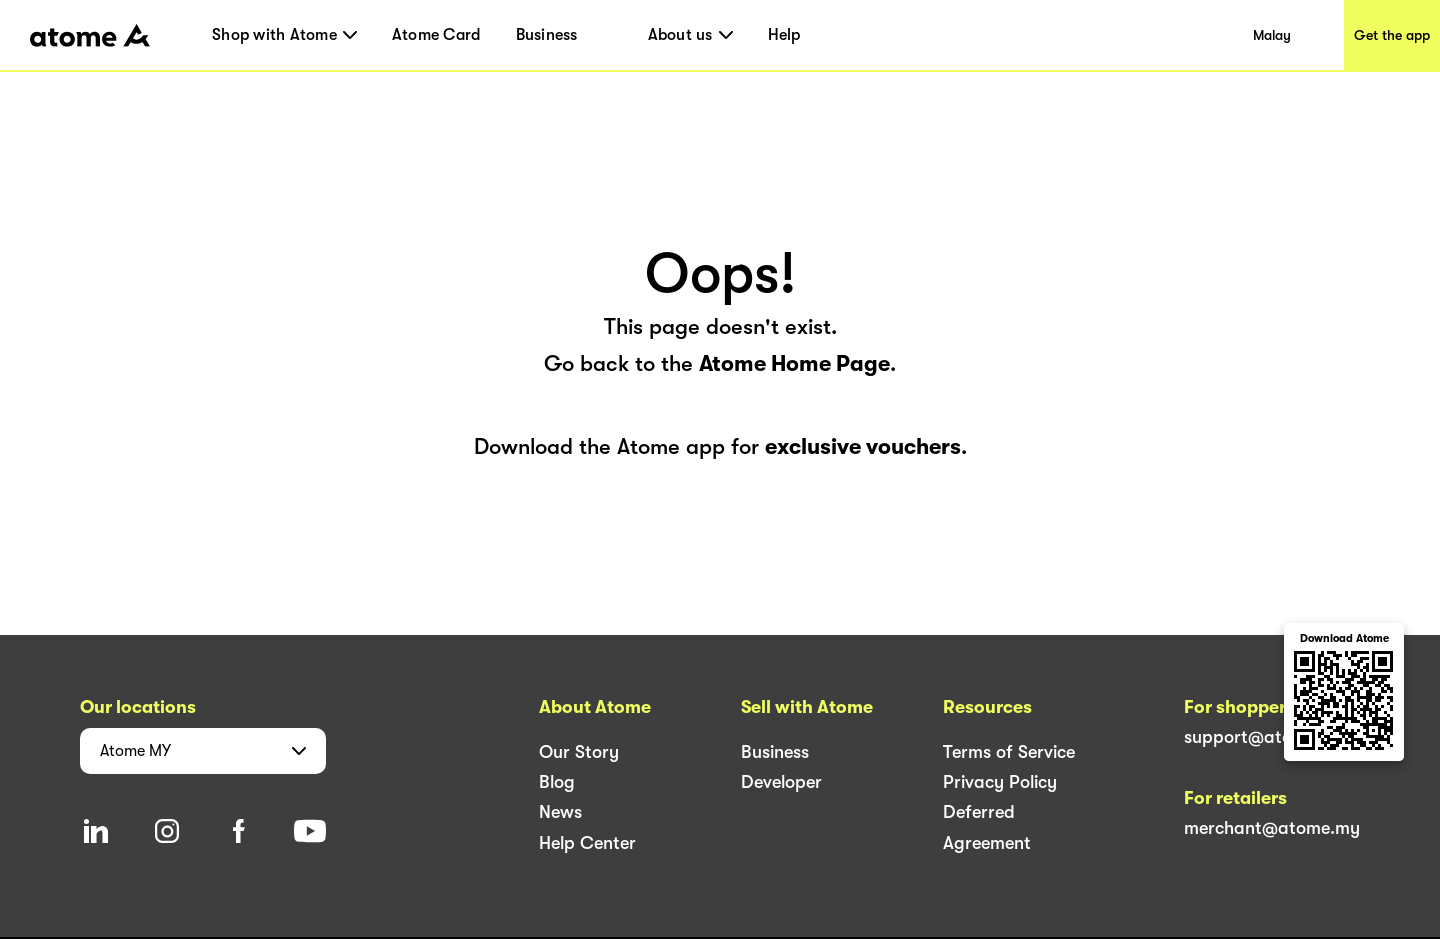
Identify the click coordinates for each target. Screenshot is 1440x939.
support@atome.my (1265, 737)
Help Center (587, 843)
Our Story (579, 752)
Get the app (1392, 35)
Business (547, 35)
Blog (557, 782)
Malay (1272, 35)
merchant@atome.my (1272, 828)
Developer (781, 782)
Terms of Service (1009, 752)
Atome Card (436, 35)
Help (784, 35)
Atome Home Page (794, 363)
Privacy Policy (1000, 782)
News (560, 812)
